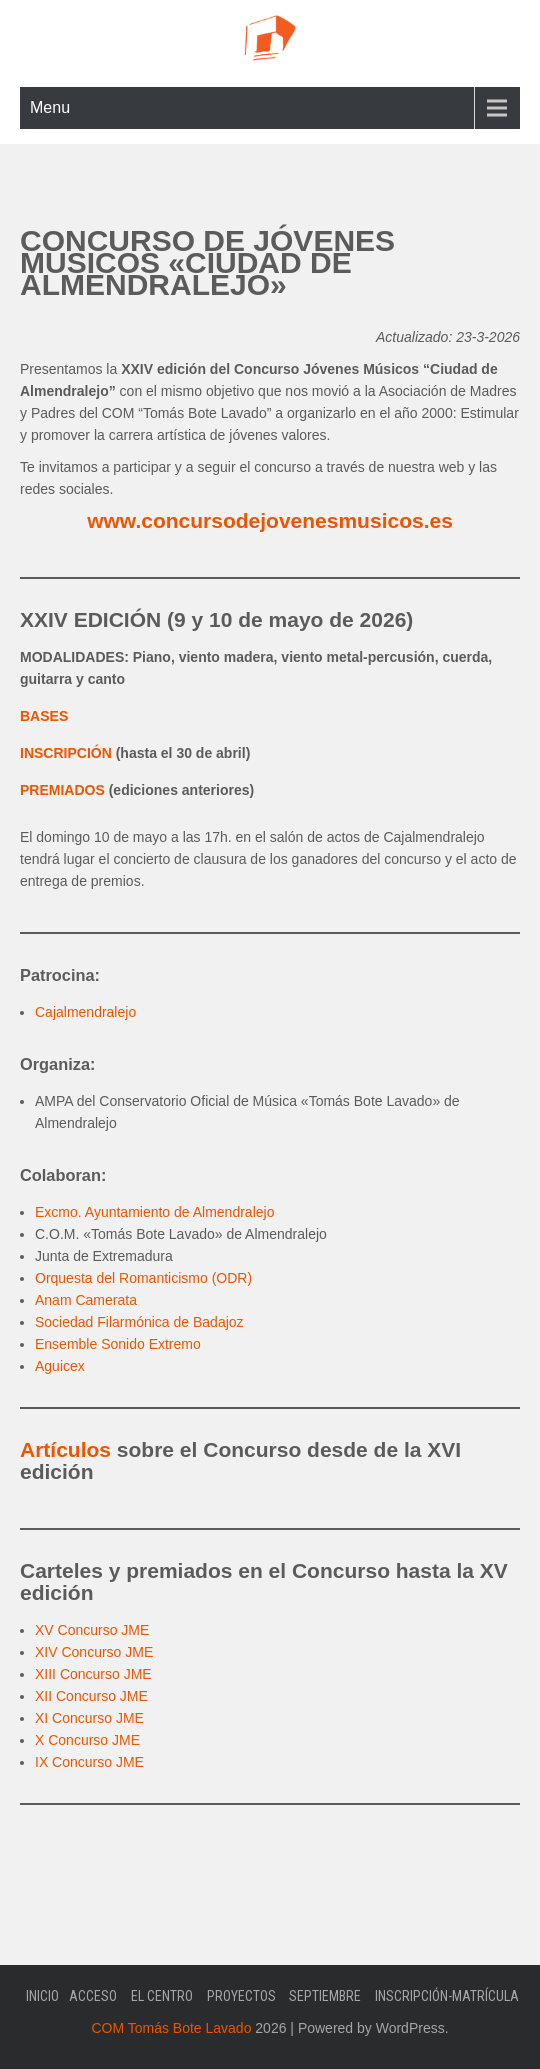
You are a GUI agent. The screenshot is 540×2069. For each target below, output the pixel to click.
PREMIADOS (62, 790)
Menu (50, 107)
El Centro (162, 1996)
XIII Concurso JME (93, 1674)
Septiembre (325, 1996)
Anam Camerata (86, 1300)
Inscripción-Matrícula (447, 1996)
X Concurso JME (87, 1740)
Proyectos (241, 1996)
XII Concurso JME (91, 1696)
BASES (44, 716)
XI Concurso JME (89, 1718)
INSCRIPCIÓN (66, 753)
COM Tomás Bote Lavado (171, 2028)
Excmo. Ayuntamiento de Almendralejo (154, 1212)
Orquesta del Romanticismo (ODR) (143, 1278)
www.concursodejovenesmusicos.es (270, 520)
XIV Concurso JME (94, 1652)
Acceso (93, 1996)
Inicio (42, 1996)
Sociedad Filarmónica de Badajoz (139, 1322)
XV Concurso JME (92, 1630)
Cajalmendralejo (85, 1012)
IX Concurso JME (89, 1762)
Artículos (65, 1449)
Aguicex (60, 1366)
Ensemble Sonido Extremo (118, 1344)
